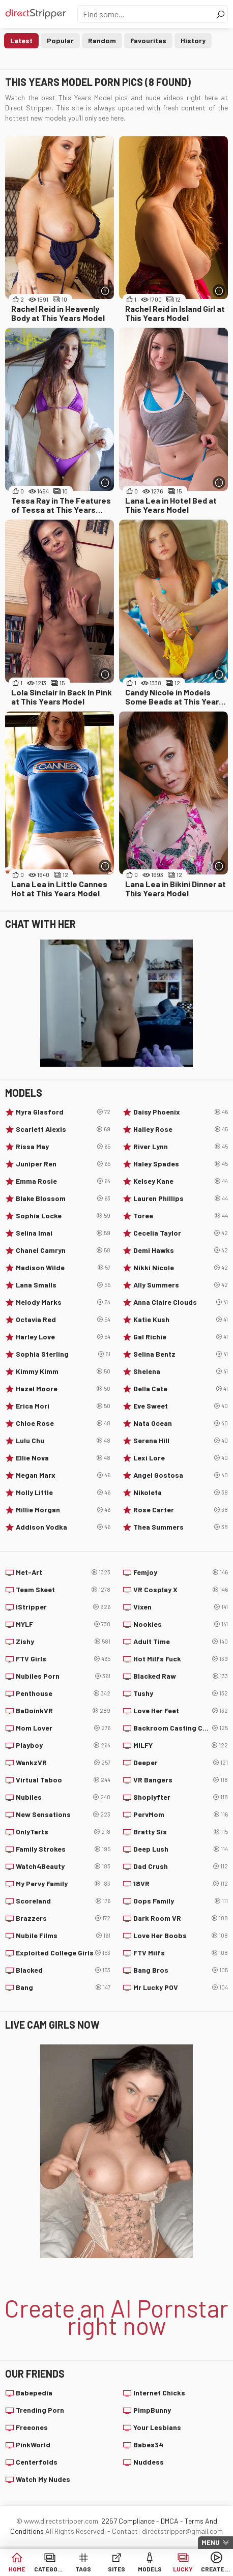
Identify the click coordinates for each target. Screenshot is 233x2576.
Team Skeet (63, 1590)
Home (17, 2568)
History (193, 40)
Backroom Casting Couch (180, 1728)
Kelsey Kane (180, 1181)
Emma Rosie (63, 1181)
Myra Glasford (63, 1112)
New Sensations (63, 1814)
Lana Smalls (63, 1285)
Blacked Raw (180, 1676)
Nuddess (148, 2461)
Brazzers (63, 1918)
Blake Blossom (63, 1198)
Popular (60, 40)
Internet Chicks (159, 2392)
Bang (63, 1987)
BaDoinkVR (63, 1711)
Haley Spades (180, 1164)
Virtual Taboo (63, 1780)
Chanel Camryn (63, 1250)
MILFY (180, 1745)
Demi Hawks (180, 1250)
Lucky (183, 2568)
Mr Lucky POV (180, 1987)
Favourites (148, 40)
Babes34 (148, 2444)
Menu (210, 2542)
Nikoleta (180, 1492)
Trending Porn (40, 2410)
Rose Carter (180, 1510)
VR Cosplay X (180, 1590)
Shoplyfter (180, 1797)
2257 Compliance (128, 2520)
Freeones (32, 2427)
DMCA (170, 2520)
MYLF (63, 1624)
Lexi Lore (180, 1458)
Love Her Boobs (180, 1935)
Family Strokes (63, 1849)
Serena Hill (180, 1441)
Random (102, 40)
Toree (180, 1216)
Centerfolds (36, 2461)
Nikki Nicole (180, 1268)
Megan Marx (63, 1475)
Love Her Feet (180, 1711)
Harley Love (63, 1337)
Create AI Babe (216, 2568)
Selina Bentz (180, 1354)
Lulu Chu (63, 1441)
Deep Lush (180, 1849)
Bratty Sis (180, 1832)
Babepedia (34, 2392)
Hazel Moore (63, 1389)
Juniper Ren (63, 1164)
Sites (116, 2568)
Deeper (180, 1763)
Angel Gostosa (180, 1475)
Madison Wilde (63, 1268)
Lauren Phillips (180, 1198)
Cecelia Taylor (180, 1233)
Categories (49, 2568)
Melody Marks (63, 1302)
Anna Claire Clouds (180, 1302)
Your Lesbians (157, 2427)
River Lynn (180, 1146)
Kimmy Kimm (63, 1371)
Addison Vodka (63, 1527)
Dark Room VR (180, 1918)
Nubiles (63, 1797)
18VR (180, 1884)
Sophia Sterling (63, 1354)
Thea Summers (180, 1527)
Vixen (180, 1607)
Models (150, 2568)
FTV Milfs (180, 1953)
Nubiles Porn (63, 1676)
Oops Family (180, 1901)
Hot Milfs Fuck (180, 1659)
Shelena (180, 1371)
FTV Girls (63, 1659)
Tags (83, 2568)
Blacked (63, 1970)
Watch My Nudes (43, 2479)
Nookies (180, 1624)
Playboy (63, 1745)
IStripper (63, 1607)
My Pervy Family (63, 1884)
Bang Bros (180, 1970)
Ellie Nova (63, 1458)
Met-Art (63, 1572)
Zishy (63, 1641)
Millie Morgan (63, 1510)
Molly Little (63, 1492)
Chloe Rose (63, 1423)
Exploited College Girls (63, 1953)
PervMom (180, 1814)
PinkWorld (33, 2444)
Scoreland (63, 1901)
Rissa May (63, 1146)
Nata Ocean (180, 1423)
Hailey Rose (180, 1129)
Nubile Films (63, 1935)
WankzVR (63, 1763)
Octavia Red (63, 1319)
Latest (21, 40)
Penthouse (63, 1693)
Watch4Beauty (63, 1866)
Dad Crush (180, 1866)
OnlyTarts (63, 1832)
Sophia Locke (63, 1216)
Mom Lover (63, 1728)
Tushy (180, 1693)
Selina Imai (63, 1233)
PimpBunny (152, 2410)
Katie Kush (180, 1319)
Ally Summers (180, 1285)
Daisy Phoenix (180, 1112)
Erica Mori (63, 1406)
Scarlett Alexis (63, 1129)
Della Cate (180, 1389)
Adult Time (180, 1641)
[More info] (105, 290)
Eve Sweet (180, 1406)
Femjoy (180, 1572)
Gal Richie (180, 1337)
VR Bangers (180, 1780)
